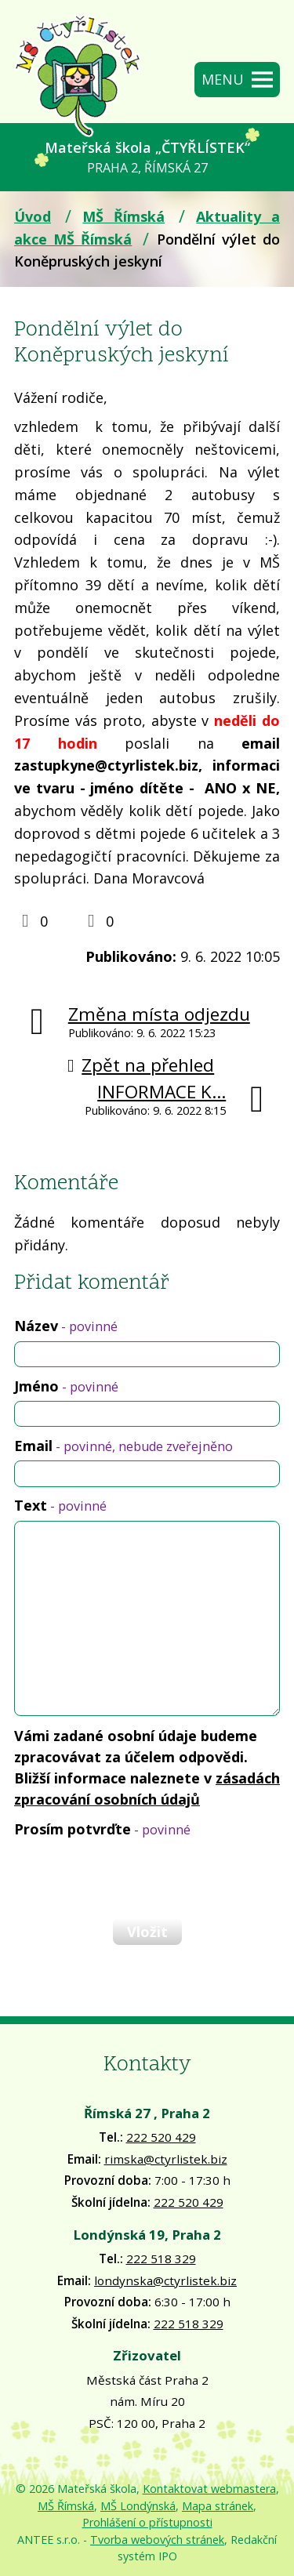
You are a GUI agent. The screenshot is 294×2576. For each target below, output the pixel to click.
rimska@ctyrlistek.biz (165, 2159)
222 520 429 (161, 2137)
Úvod (32, 216)
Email (123, 1445)
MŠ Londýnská (138, 2505)
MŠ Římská (123, 216)
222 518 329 (161, 2258)
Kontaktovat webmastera (209, 2488)
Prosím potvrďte (102, 1829)
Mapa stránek (217, 2505)
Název (66, 1325)
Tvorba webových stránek (157, 2539)
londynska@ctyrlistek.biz (165, 2280)
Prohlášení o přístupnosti (147, 2522)
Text (60, 1505)
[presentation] (131, 1877)
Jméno (66, 1386)
